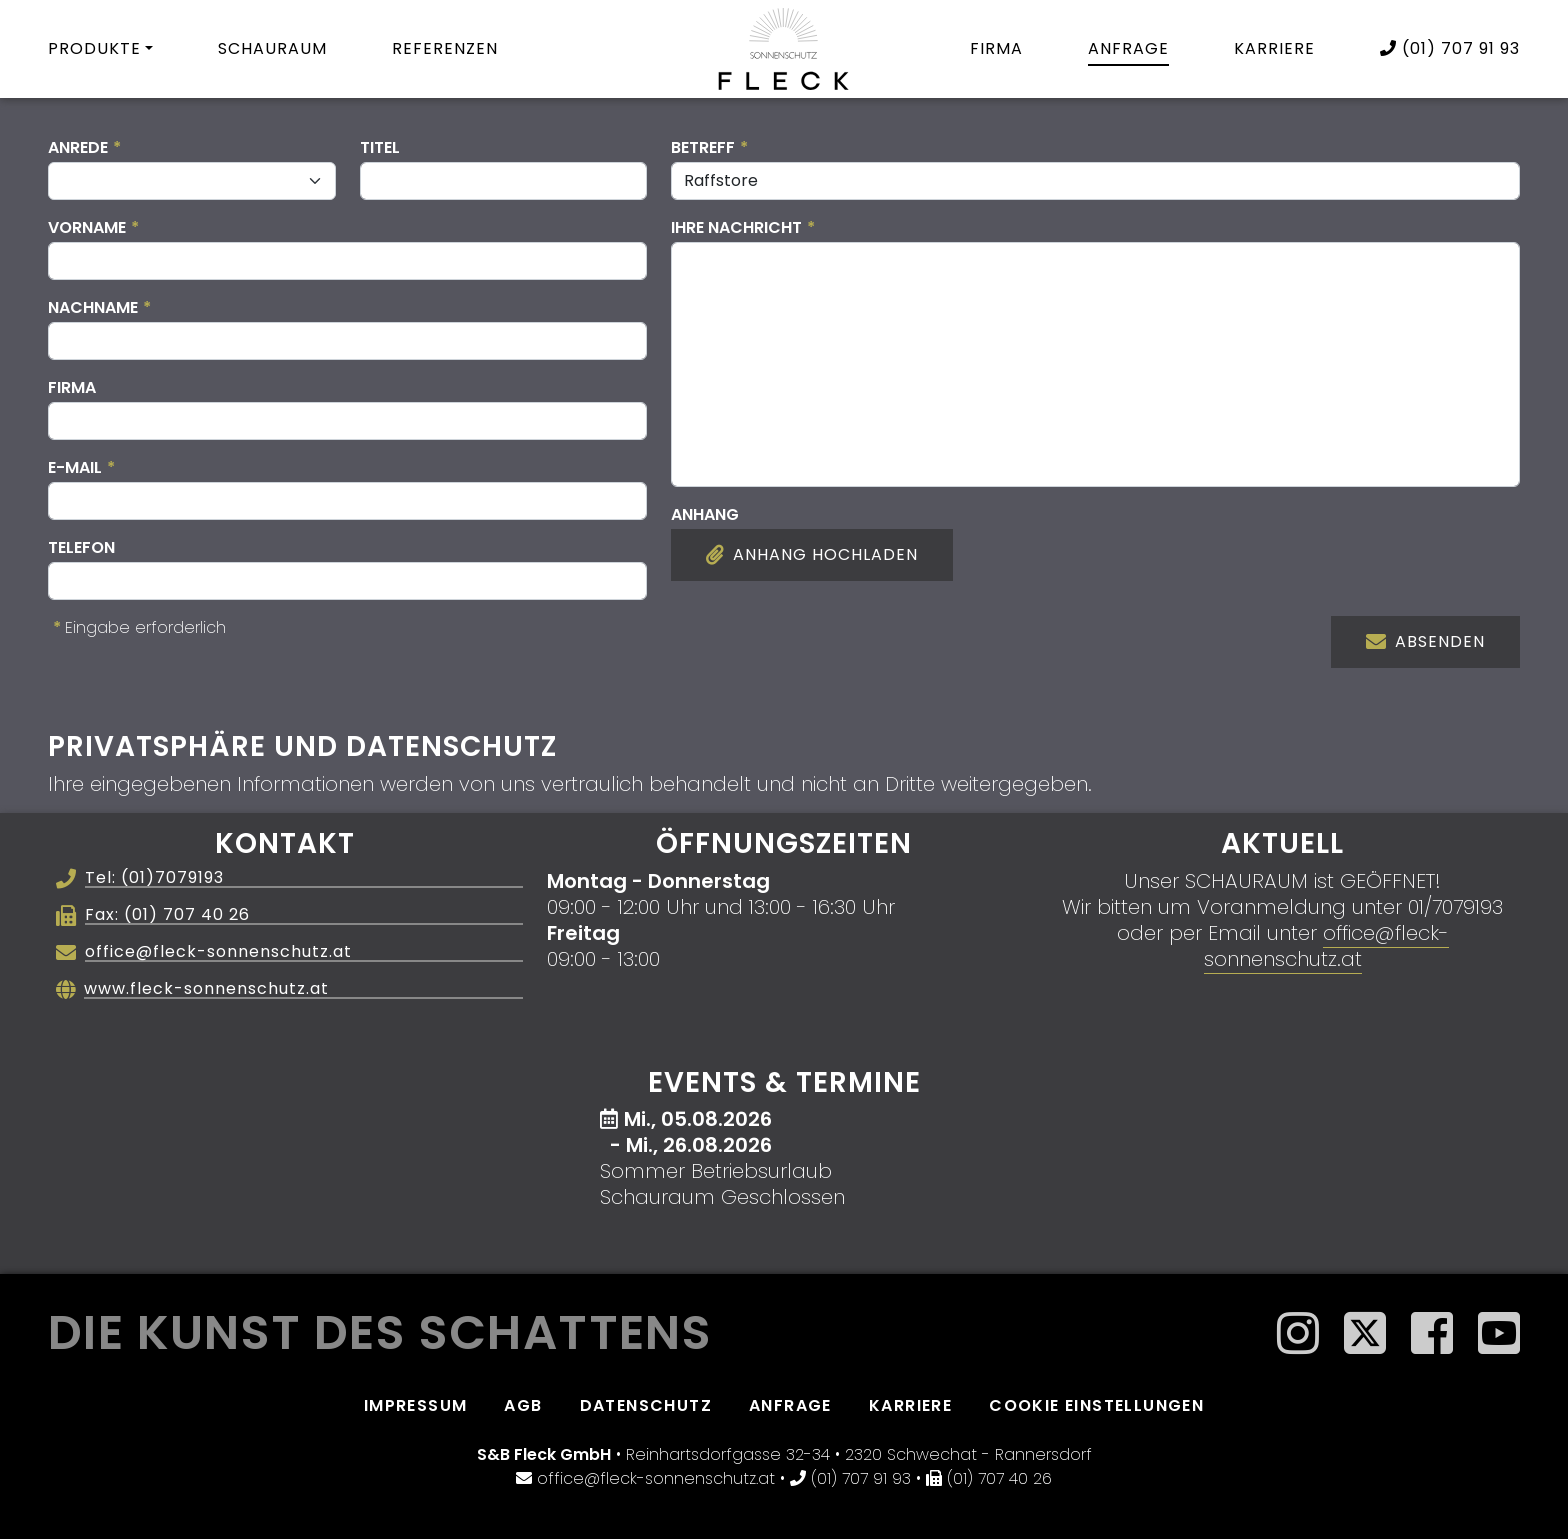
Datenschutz (646, 1405)
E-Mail (81, 467)
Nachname (99, 307)
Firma (996, 48)
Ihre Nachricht (743, 227)
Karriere (1274, 48)
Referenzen (445, 48)
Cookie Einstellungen (1096, 1405)
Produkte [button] (94, 48)
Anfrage (1128, 48)
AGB (523, 1405)
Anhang (705, 514)
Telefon (81, 547)
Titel (380, 147)
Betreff (709, 147)
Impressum (416, 1405)
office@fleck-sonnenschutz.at (1326, 946)
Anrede (84, 147)
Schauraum (272, 48)
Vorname (93, 227)
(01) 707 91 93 (1450, 48)
